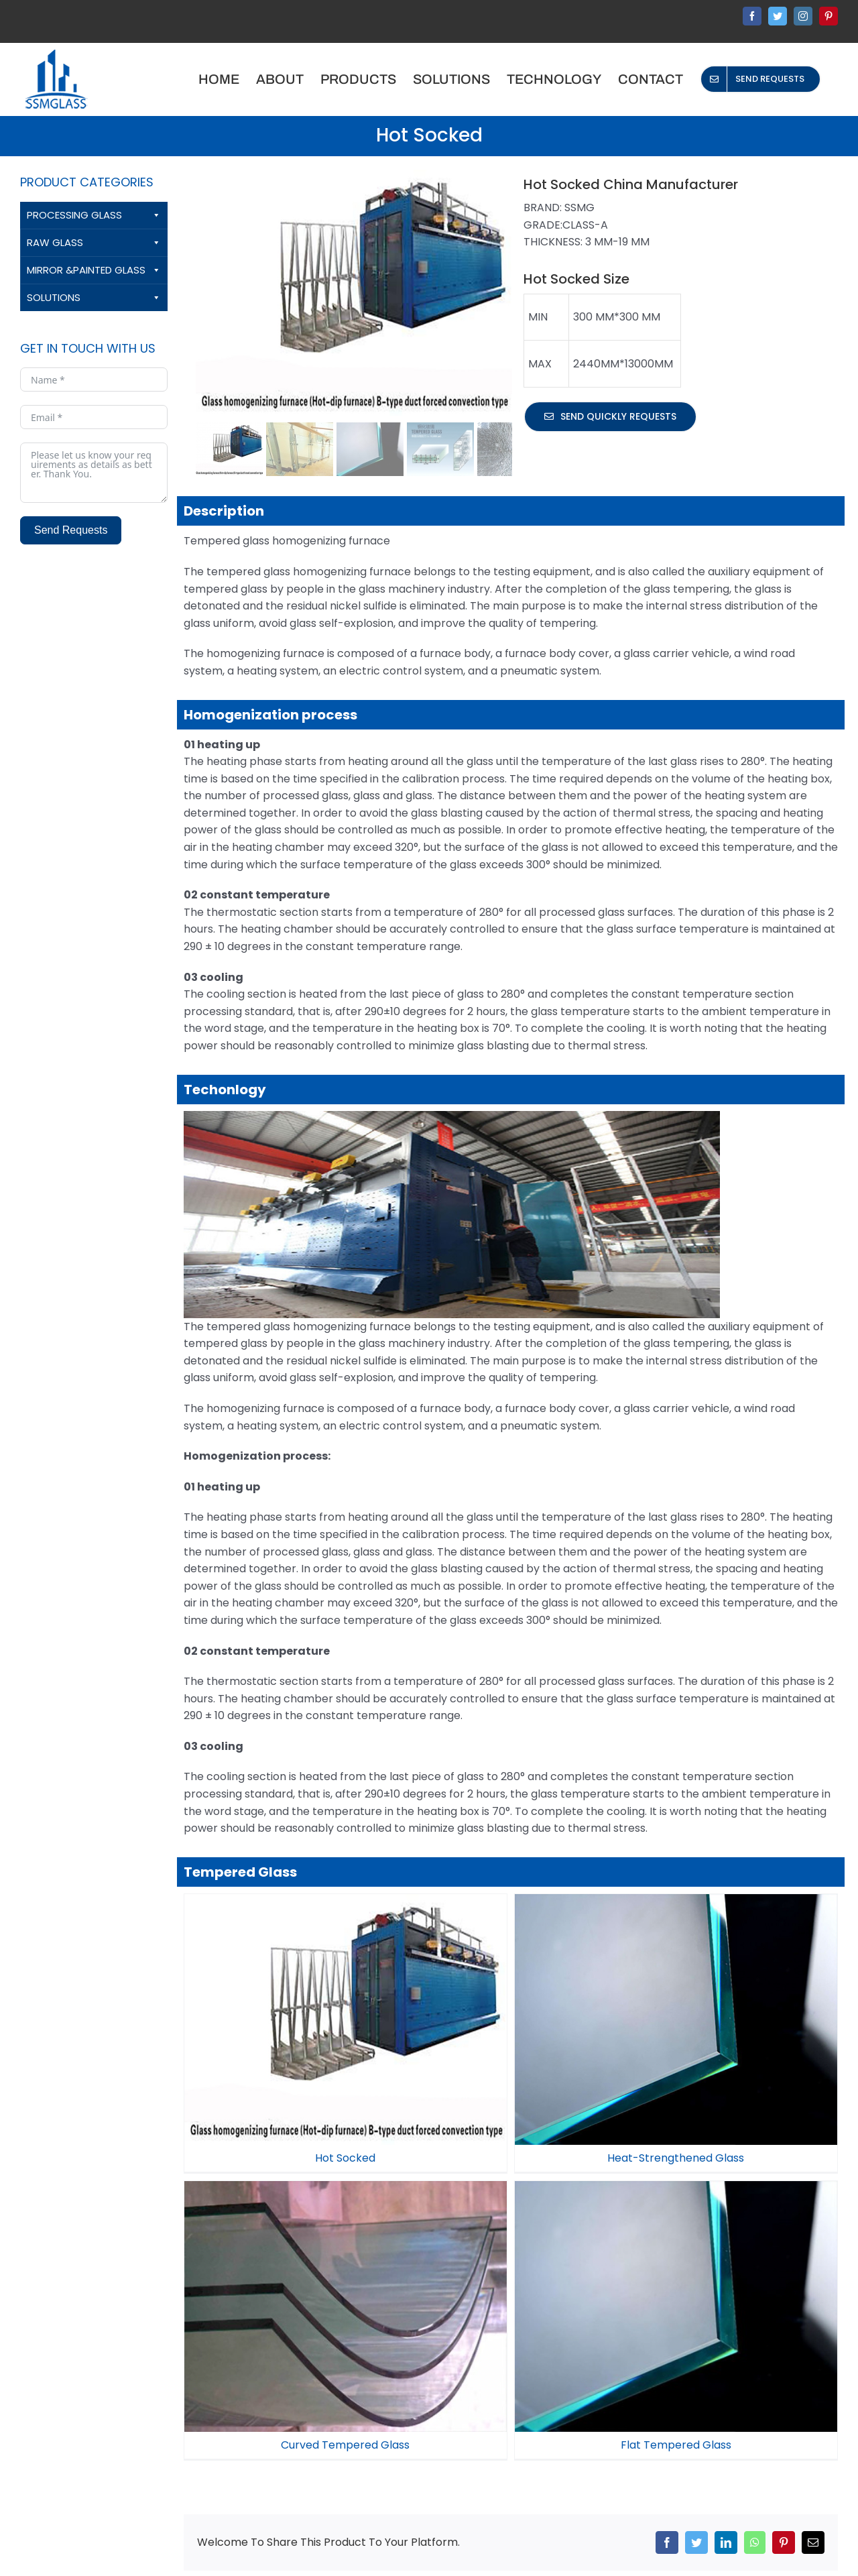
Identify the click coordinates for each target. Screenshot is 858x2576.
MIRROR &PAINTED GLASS (94, 270)
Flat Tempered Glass (721, 2248)
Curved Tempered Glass (527, 2248)
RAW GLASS (94, 242)
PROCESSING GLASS (94, 215)
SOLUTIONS (94, 297)
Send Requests (70, 530)
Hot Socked (345, 2158)
